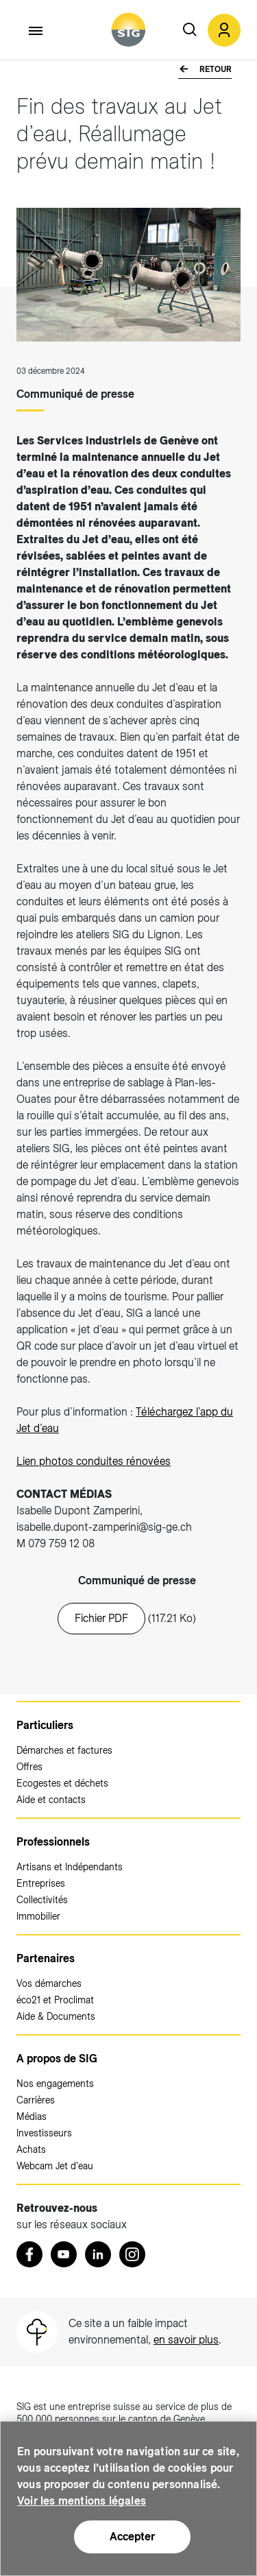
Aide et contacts (51, 1799)
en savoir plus (186, 2339)
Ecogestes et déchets (62, 1783)
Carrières (35, 2100)
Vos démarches (49, 1983)
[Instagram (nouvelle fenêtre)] (132, 2254)
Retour (214, 69)
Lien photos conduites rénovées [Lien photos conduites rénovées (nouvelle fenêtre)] (93, 1461)
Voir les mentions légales (81, 2500)
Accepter (132, 2536)
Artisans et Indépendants (69, 1866)
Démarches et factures (64, 1750)
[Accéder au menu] (36, 30)
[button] (224, 30)
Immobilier (38, 1916)
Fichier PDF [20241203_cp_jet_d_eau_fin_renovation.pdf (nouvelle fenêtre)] (101, 1618)
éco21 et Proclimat (55, 1999)
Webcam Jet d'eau (54, 2165)
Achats (31, 2149)
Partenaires (45, 1958)
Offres (29, 1766)
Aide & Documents (55, 2016)
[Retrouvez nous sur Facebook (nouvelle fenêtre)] (29, 2254)
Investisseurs (44, 2132)
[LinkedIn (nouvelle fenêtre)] (98, 2254)
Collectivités (42, 1899)
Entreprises (40, 1883)
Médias (31, 2116)
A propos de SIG (56, 2058)
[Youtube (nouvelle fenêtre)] (64, 2254)
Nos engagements (55, 2083)
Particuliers (44, 1725)
